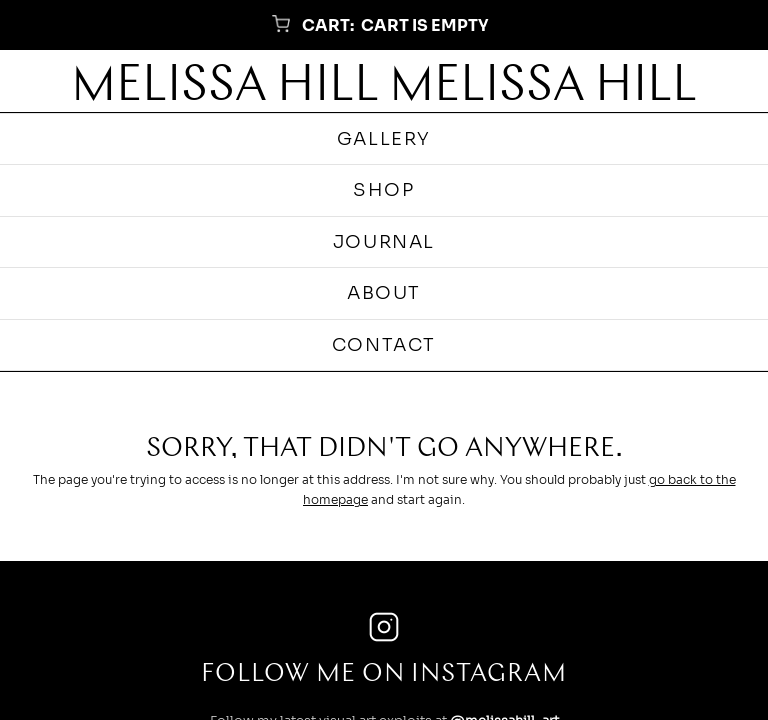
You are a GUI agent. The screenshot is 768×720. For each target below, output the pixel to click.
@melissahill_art (504, 463)
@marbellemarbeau (508, 505)
